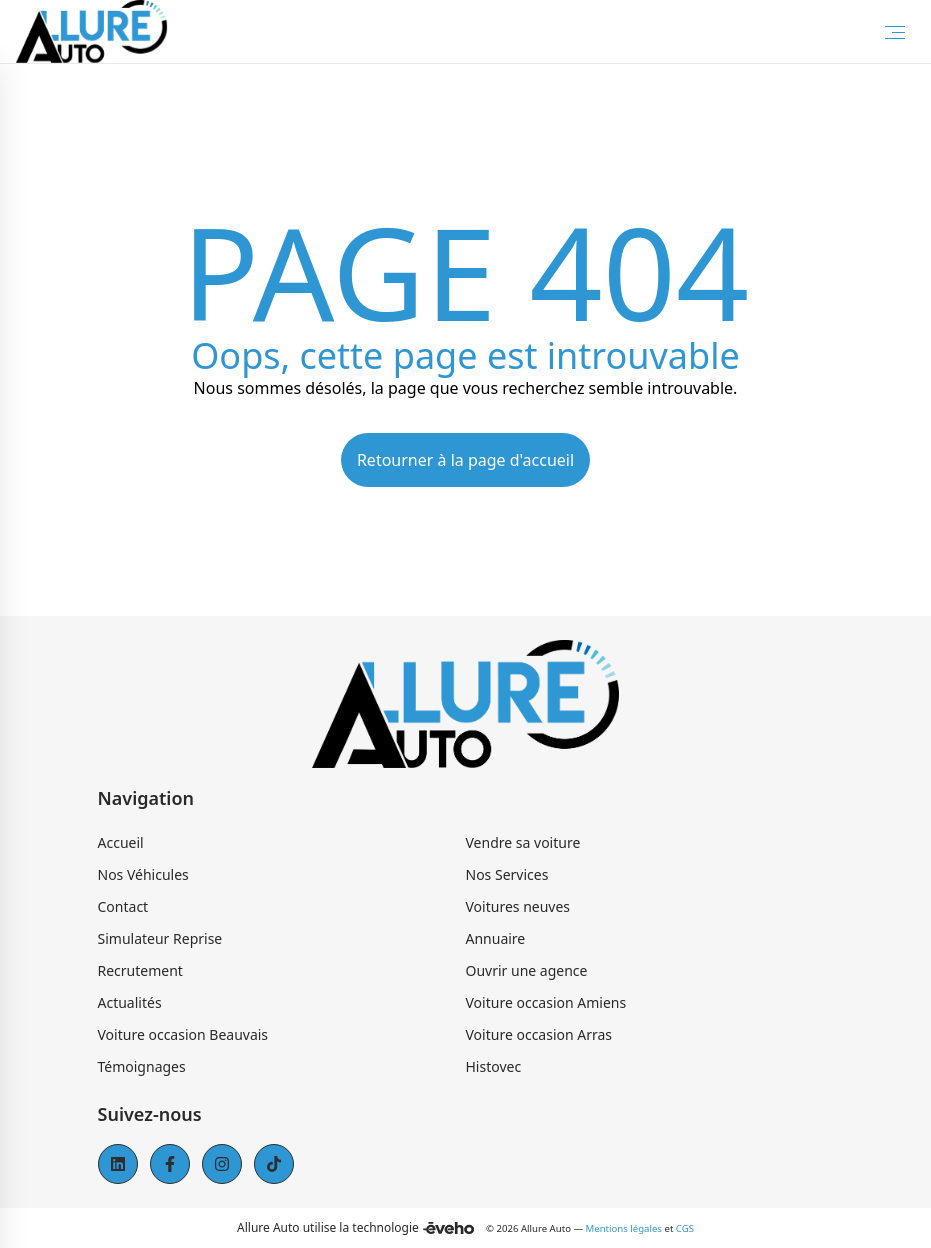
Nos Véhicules (143, 874)
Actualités (130, 1002)
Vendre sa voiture (523, 842)
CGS (685, 1228)
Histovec (494, 1066)
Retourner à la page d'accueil (465, 460)
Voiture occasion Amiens (546, 1002)
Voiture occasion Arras (539, 1034)
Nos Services (507, 874)
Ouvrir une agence (527, 970)
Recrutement (140, 970)
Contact (123, 906)
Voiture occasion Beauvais (183, 1034)
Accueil (121, 842)
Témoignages (142, 1066)
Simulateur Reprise (160, 938)
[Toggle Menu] (895, 32)
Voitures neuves (518, 906)
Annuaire (496, 938)
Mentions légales (624, 1228)
